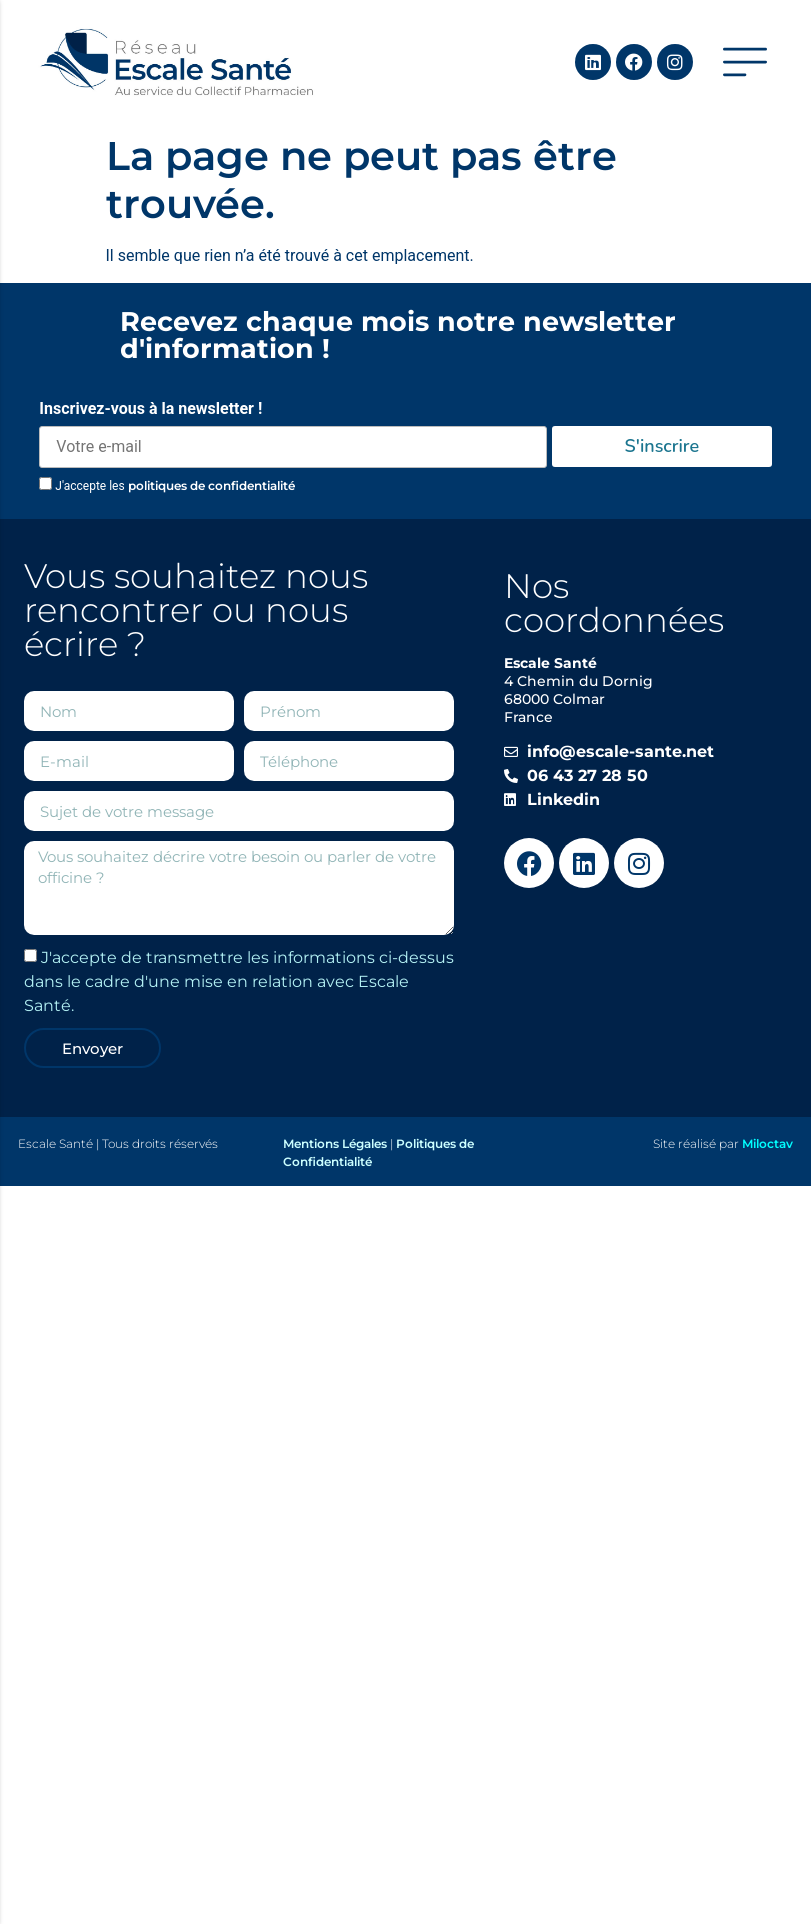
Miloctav (767, 1143)
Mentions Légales (335, 1143)
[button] (745, 62)
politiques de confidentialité (211, 485)
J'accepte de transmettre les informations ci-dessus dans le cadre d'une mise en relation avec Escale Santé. (239, 981)
